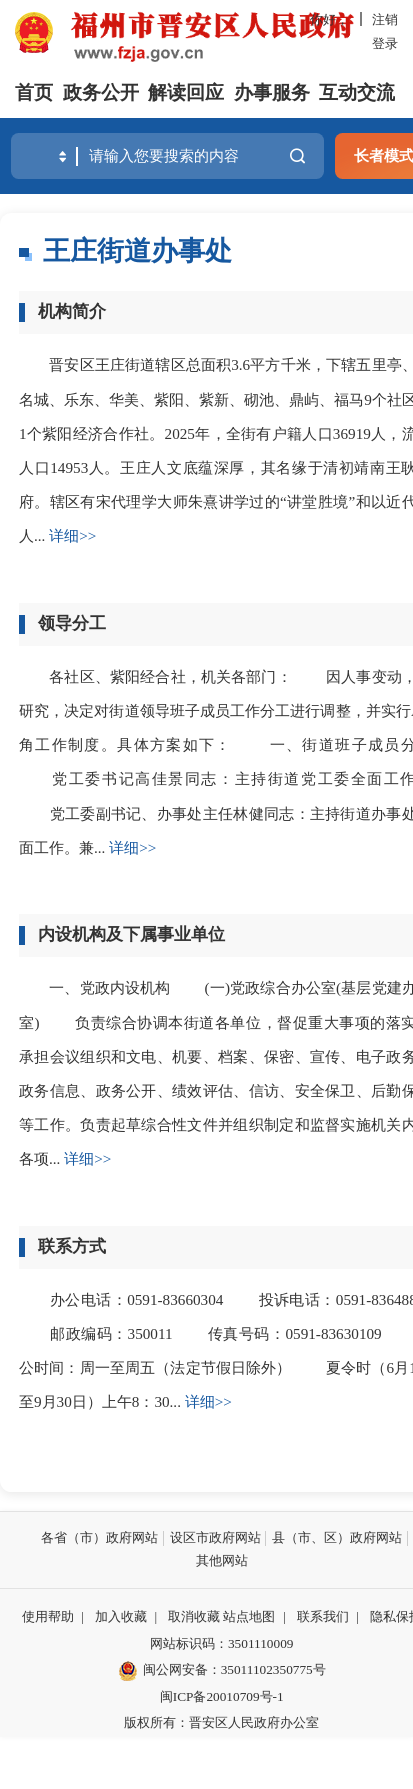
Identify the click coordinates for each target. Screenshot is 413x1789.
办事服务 (272, 92)
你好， (329, 19)
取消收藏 (194, 1616)
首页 (34, 92)
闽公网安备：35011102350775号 (222, 1671)
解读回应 (186, 92)
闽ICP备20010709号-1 (222, 1696)
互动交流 (357, 92)
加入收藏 (121, 1616)
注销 (385, 19)
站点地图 (249, 1616)
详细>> (72, 535)
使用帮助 (48, 1616)
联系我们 (323, 1616)
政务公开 (101, 92)
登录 (385, 43)
